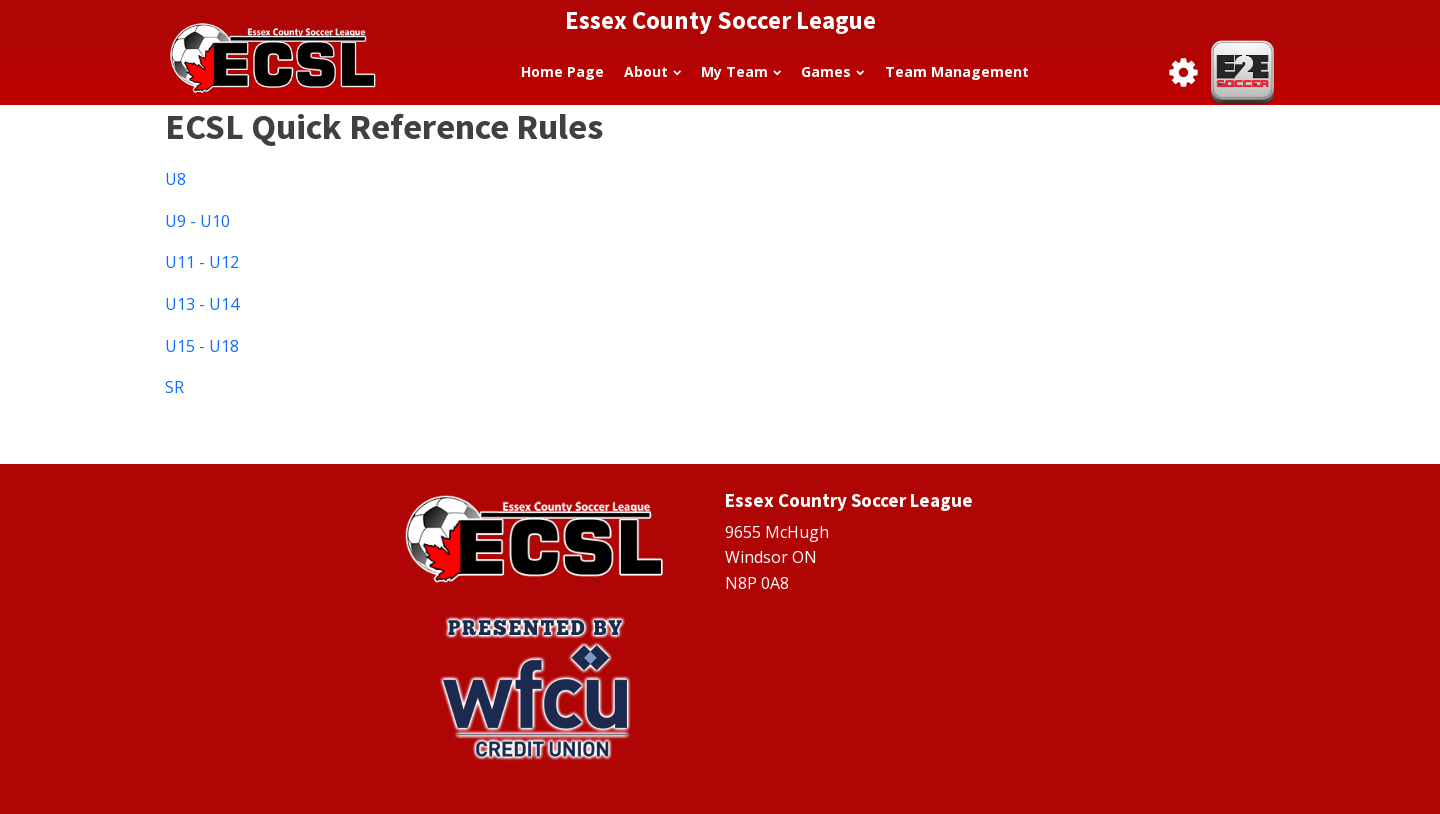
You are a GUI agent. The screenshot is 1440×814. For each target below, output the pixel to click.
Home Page (562, 71)
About (652, 71)
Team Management (957, 71)
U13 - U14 (202, 304)
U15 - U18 (202, 346)
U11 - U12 (202, 262)
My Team (741, 71)
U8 (175, 179)
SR (174, 387)
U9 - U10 (197, 221)
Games (832, 71)
